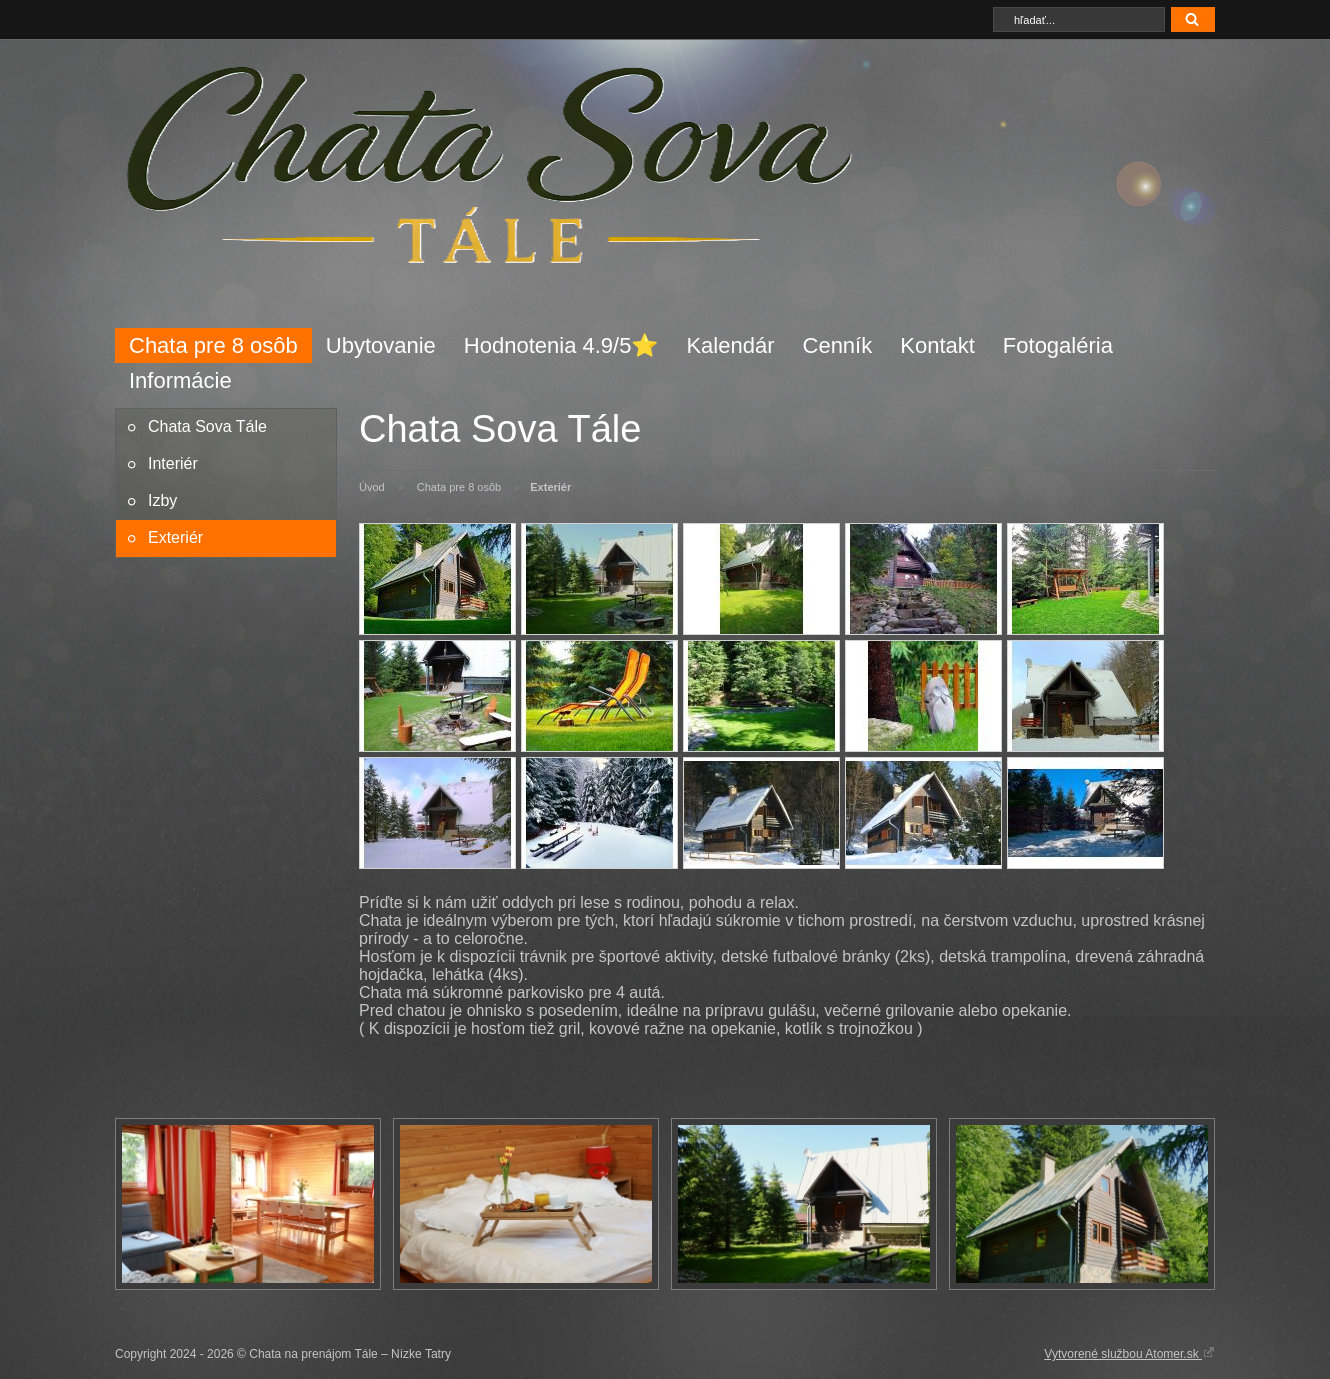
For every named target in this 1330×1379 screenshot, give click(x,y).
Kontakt (937, 345)
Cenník (838, 345)
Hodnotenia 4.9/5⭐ (561, 345)
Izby (162, 500)
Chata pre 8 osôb (213, 345)
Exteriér (175, 537)
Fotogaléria (1058, 345)
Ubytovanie (381, 345)
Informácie (180, 380)
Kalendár (730, 345)
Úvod (372, 487)
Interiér (173, 463)
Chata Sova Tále (207, 426)
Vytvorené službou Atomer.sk (1129, 1353)
